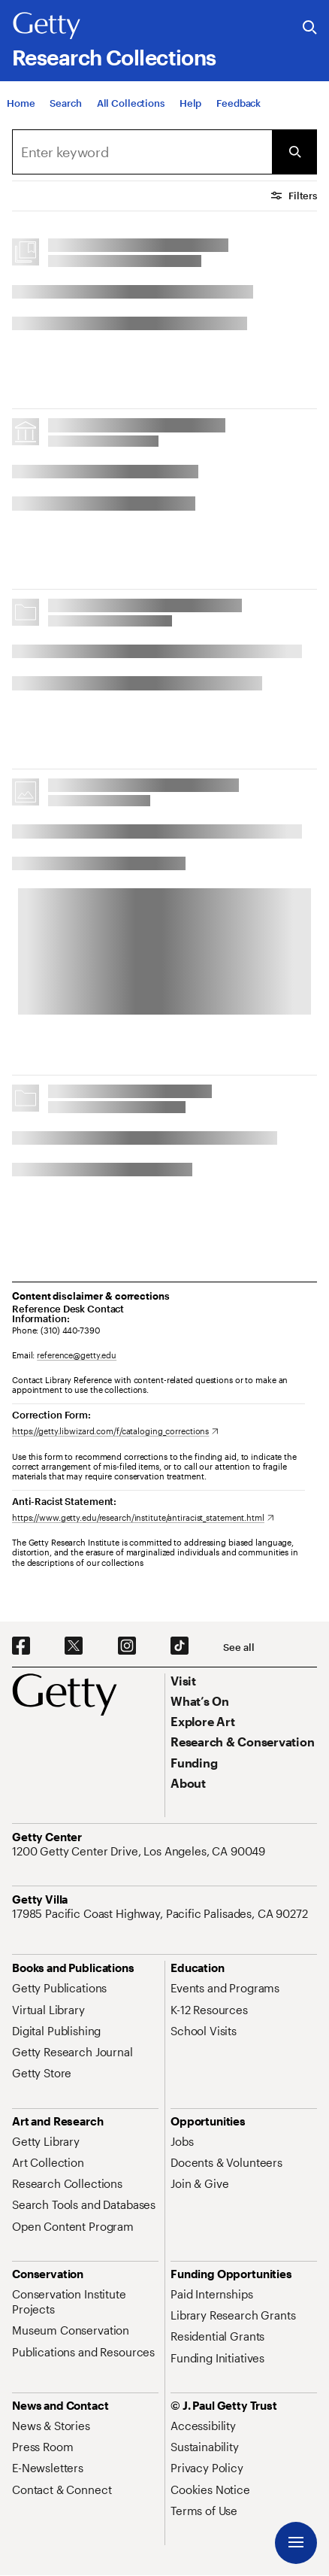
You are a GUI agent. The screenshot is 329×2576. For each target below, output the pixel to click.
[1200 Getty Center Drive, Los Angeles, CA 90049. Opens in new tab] (140, 1850)
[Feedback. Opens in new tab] (238, 103)
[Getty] (46, 26)
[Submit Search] (294, 151)
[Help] (190, 103)
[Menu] (296, 2543)
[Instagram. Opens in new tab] (127, 1646)
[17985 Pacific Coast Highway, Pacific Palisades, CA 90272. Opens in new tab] (161, 1913)
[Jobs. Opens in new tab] (182, 2141)
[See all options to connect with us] (238, 1647)
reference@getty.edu (76, 1355)
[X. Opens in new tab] (74, 1646)
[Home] (21, 103)
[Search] (65, 103)
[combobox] (142, 151)
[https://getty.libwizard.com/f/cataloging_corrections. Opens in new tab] (115, 1431)
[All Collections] (130, 103)
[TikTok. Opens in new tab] (180, 1646)
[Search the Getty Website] (310, 28)
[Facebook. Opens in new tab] (21, 1646)
